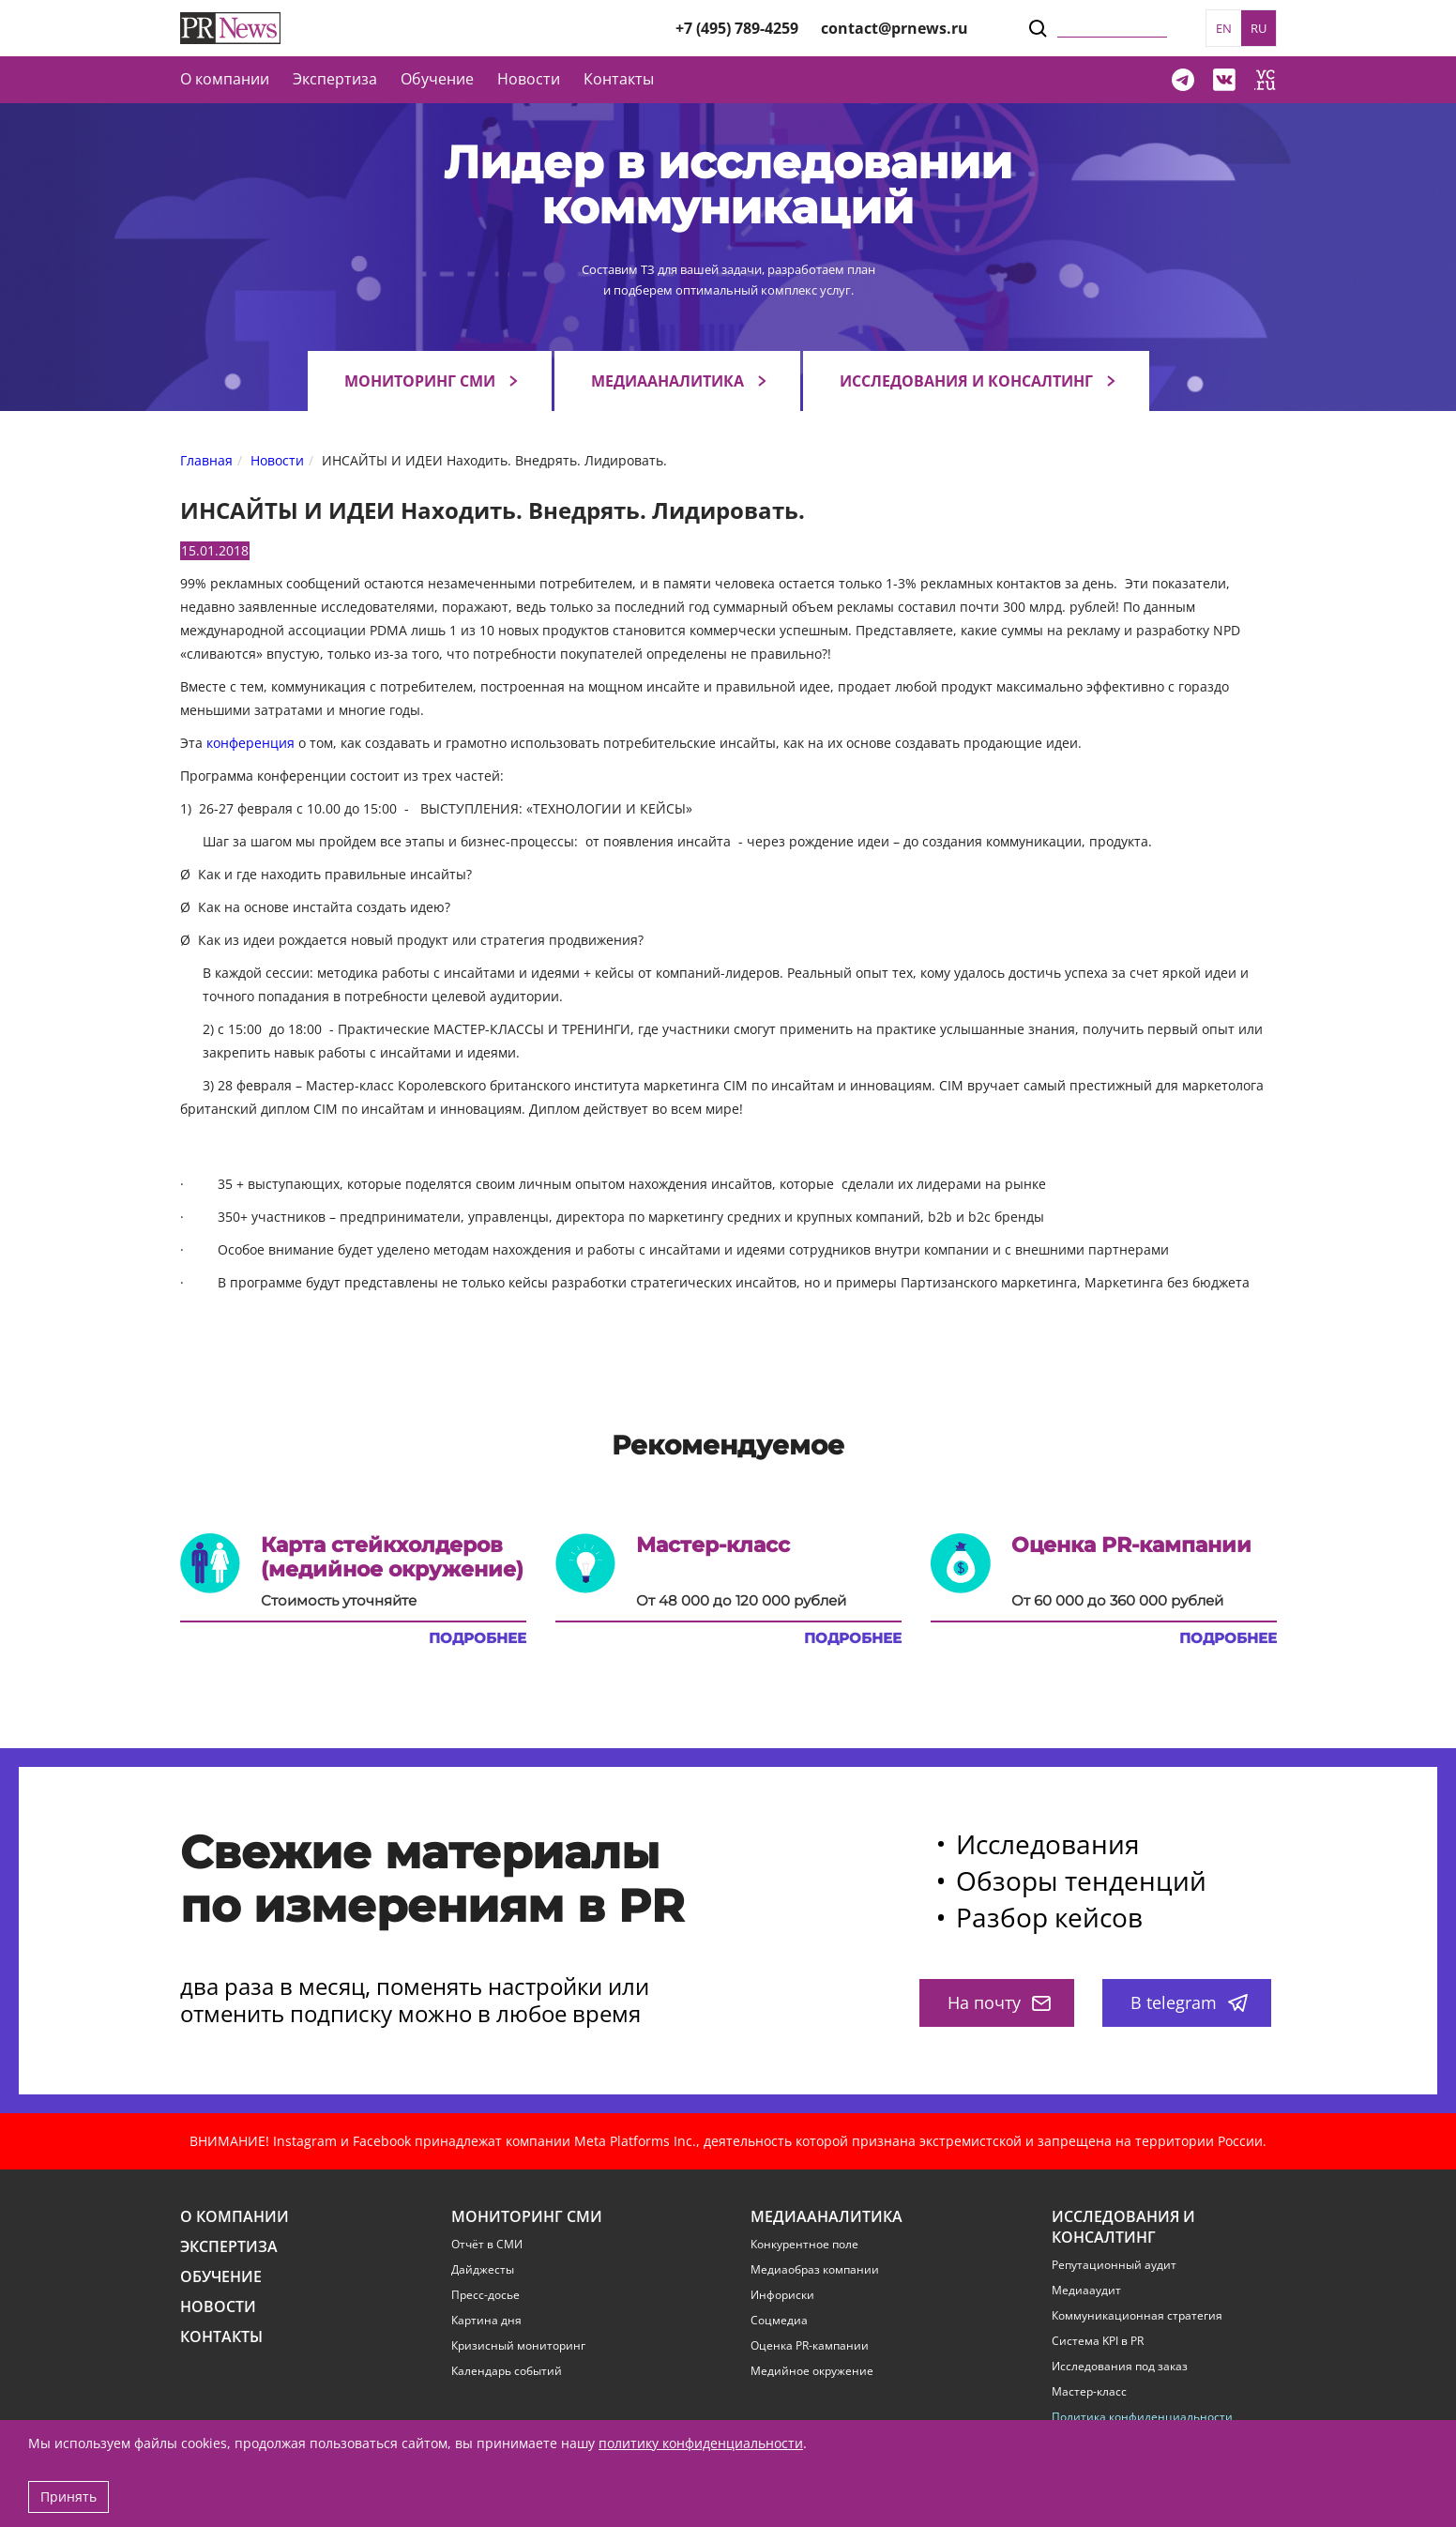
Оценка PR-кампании (810, 2345)
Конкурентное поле (804, 2244)
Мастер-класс (1089, 2391)
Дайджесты (482, 2269)
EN (1224, 28)
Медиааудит (1086, 2290)
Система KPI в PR (1098, 2341)
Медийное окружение (812, 2371)
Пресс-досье (485, 2295)
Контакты (619, 79)
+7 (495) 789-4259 (736, 28)
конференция (250, 743)
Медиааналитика (667, 381)
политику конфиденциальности (701, 2443)
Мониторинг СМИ (419, 381)
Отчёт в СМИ (487, 2244)
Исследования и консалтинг (966, 381)
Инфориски (782, 2295)
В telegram (1189, 2002)
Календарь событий (506, 2371)
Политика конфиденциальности (1142, 2417)
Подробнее (477, 1638)
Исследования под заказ (1120, 2366)
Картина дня (486, 2320)
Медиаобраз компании (815, 2269)
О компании (224, 79)
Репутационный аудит (1114, 2265)
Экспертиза (229, 2247)
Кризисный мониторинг (518, 2345)
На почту (999, 2002)
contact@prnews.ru (894, 28)
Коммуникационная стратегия (1137, 2315)
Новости (528, 79)
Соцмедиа (779, 2320)
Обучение (437, 79)
